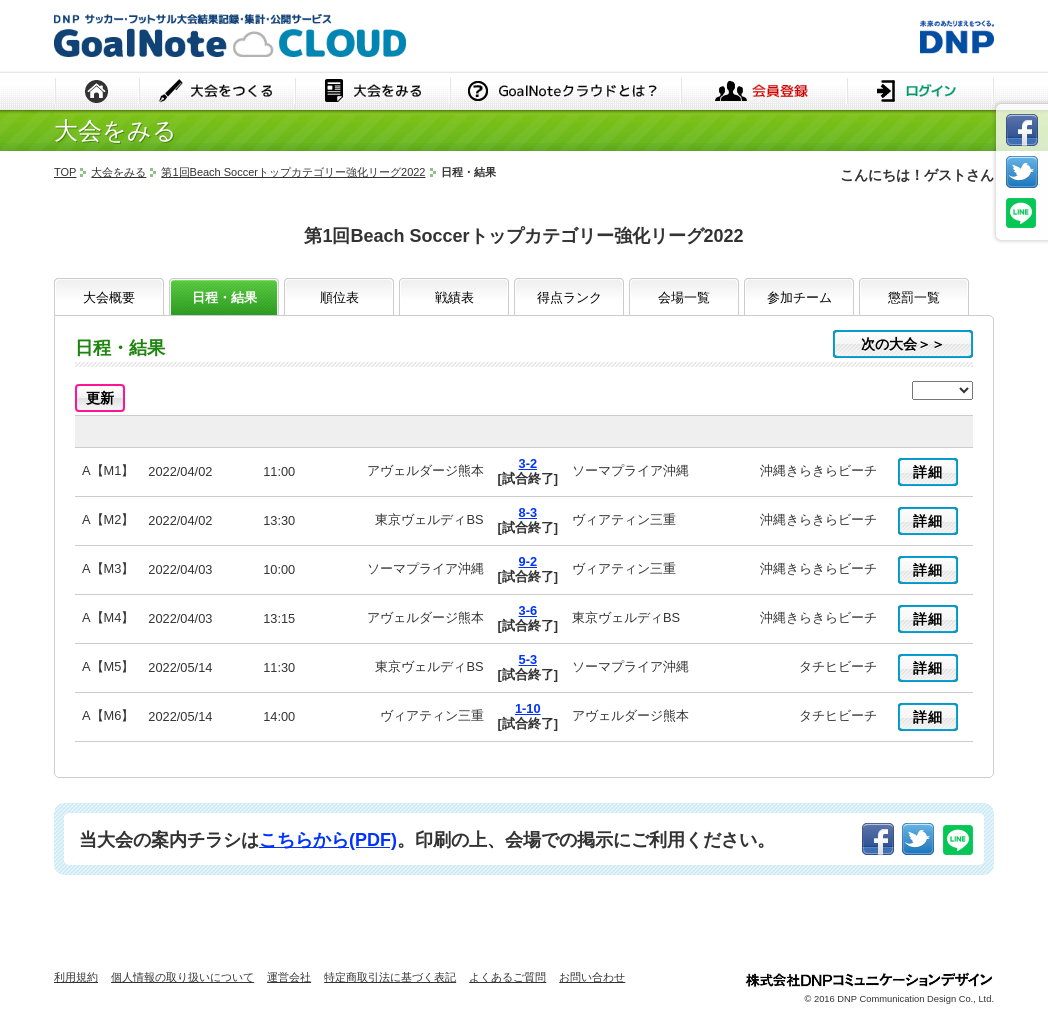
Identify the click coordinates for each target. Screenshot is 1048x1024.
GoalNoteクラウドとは (565, 92)
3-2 (528, 463)
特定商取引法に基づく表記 (390, 977)
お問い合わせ (592, 977)
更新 (100, 398)
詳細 (928, 472)
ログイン (920, 92)
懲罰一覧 (914, 297)
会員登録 (764, 92)
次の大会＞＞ (903, 344)
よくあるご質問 (507, 977)
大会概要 (109, 297)
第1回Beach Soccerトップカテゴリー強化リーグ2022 (293, 172)
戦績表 (454, 297)
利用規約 (76, 977)
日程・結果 (224, 297)
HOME (97, 92)
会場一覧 (684, 297)
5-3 (528, 659)
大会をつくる (217, 92)
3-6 (528, 610)
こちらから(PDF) (328, 840)
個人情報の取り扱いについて (182, 977)
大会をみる (372, 92)
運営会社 (289, 977)
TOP (65, 172)
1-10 (528, 708)
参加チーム (799, 297)
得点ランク (569, 297)
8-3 (528, 512)
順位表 (339, 297)
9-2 (528, 561)
